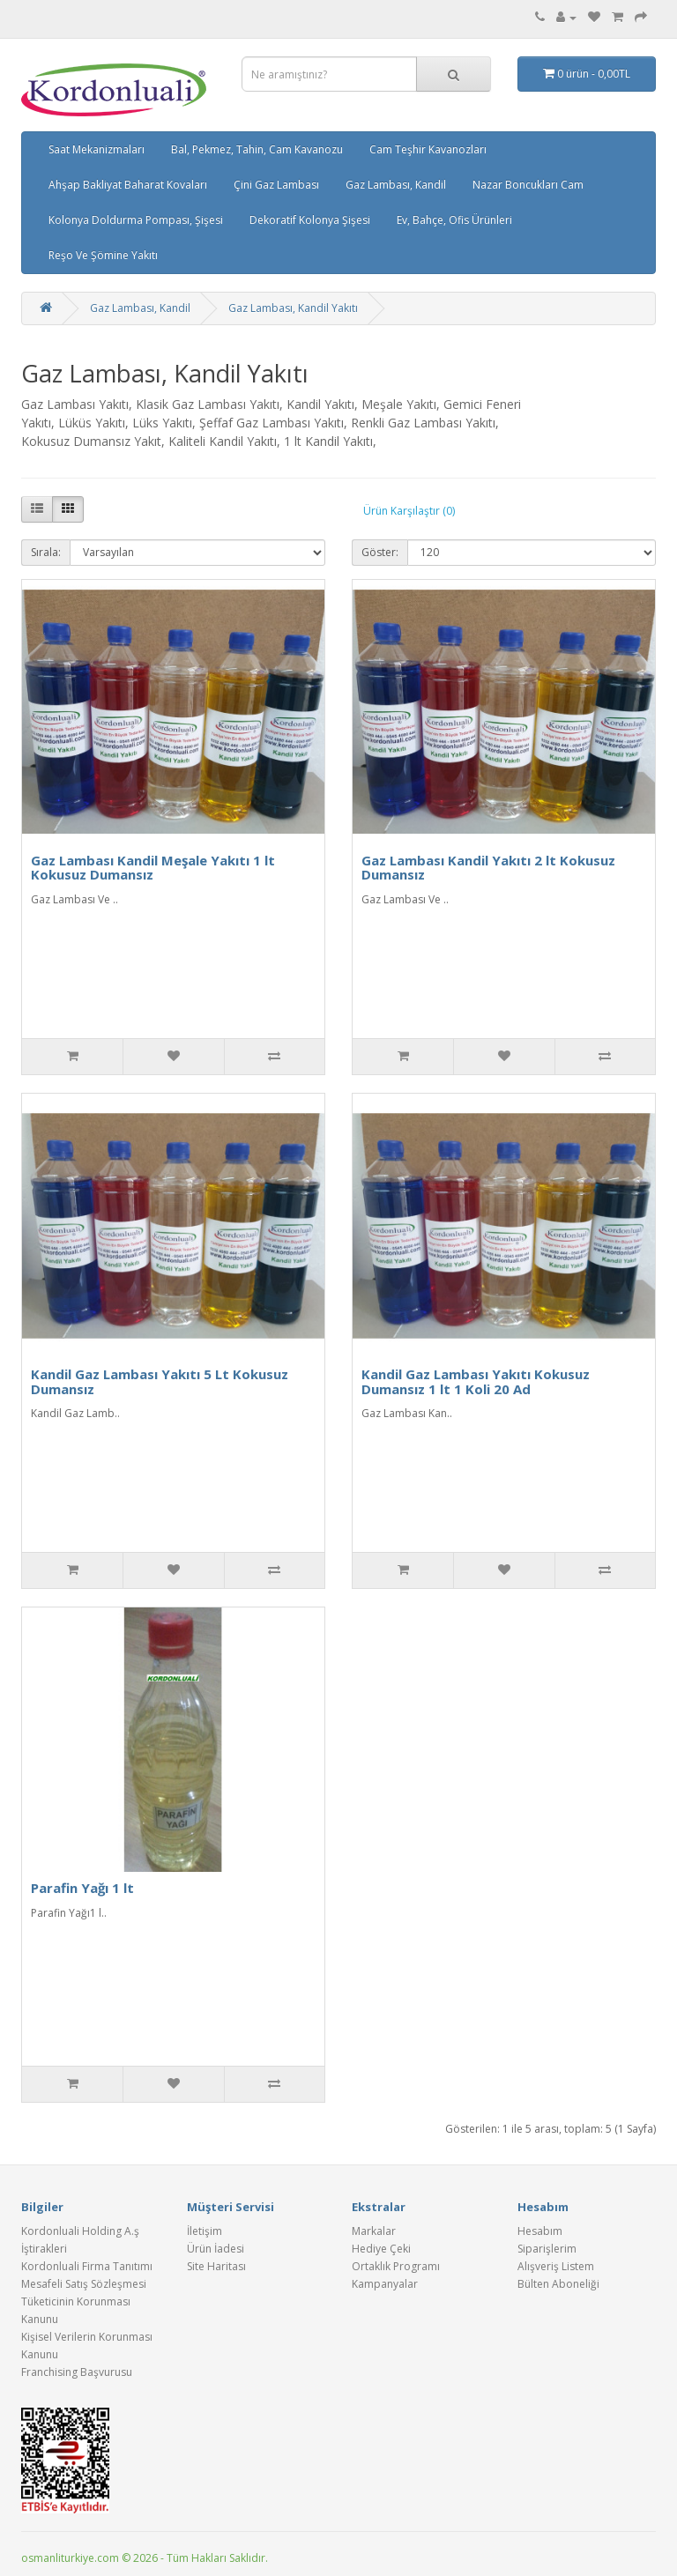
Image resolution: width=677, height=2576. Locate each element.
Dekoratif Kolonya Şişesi (309, 219)
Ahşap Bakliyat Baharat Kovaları (127, 184)
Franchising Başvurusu (76, 2371)
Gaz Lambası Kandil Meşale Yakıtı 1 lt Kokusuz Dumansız (153, 867)
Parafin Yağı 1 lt (82, 1888)
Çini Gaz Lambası (276, 184)
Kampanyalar (385, 2283)
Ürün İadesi (215, 2248)
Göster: (379, 552)
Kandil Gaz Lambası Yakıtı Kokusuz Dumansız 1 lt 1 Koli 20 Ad (475, 1381)
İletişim (204, 2230)
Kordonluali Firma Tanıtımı (87, 2266)
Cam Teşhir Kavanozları (428, 149)
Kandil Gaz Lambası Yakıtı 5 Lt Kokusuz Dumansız (159, 1381)
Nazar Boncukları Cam (528, 184)
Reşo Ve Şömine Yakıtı (103, 255)
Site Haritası (216, 2266)
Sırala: (46, 552)
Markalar (374, 2230)
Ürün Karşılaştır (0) (409, 510)
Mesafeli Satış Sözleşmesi (83, 2283)
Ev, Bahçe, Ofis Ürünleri (454, 219)
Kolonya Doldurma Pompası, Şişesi (135, 219)
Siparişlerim (547, 2248)
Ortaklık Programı (396, 2266)
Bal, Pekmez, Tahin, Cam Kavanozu (257, 149)
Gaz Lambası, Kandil (396, 184)
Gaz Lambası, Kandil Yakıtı (293, 308)
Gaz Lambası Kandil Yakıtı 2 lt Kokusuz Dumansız (488, 867)
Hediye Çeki (381, 2248)
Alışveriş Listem (555, 2266)
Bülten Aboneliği (558, 2283)
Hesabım (539, 2230)
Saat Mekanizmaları (96, 149)
